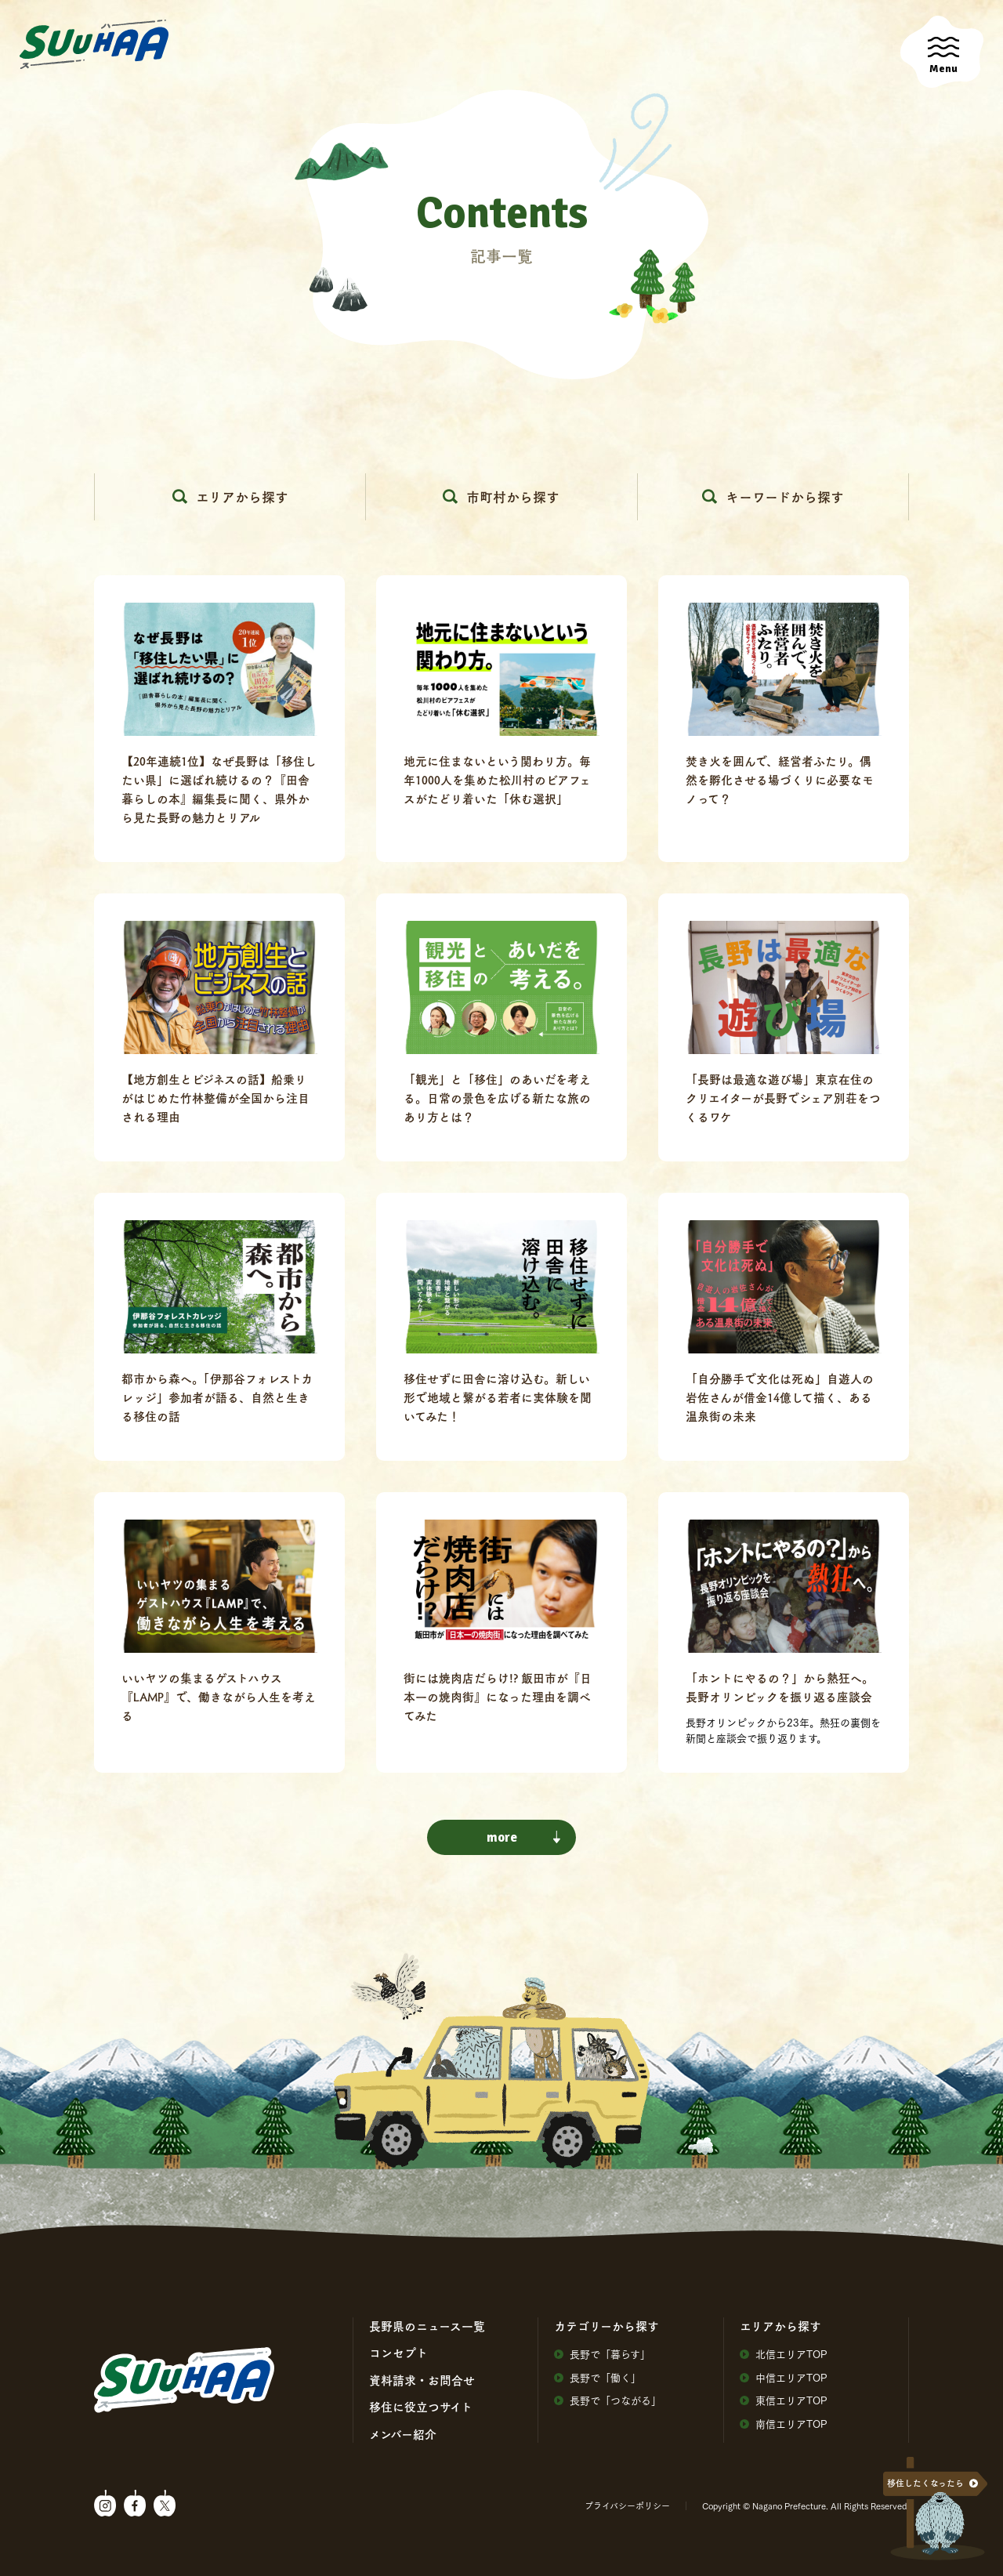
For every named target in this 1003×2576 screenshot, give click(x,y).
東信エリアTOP (783, 2400)
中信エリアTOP (783, 2377)
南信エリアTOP (783, 2423)
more (524, 1837)
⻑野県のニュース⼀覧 (427, 2326)
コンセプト (398, 2352)
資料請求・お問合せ (422, 2380)
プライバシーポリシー (627, 2505)
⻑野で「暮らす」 (602, 2353)
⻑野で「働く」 (597, 2377)
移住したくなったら (925, 2483)
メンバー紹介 (402, 2434)
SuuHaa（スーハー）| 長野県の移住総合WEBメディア (94, 45)
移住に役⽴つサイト (421, 2406)
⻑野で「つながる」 (607, 2400)
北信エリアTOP (783, 2353)
